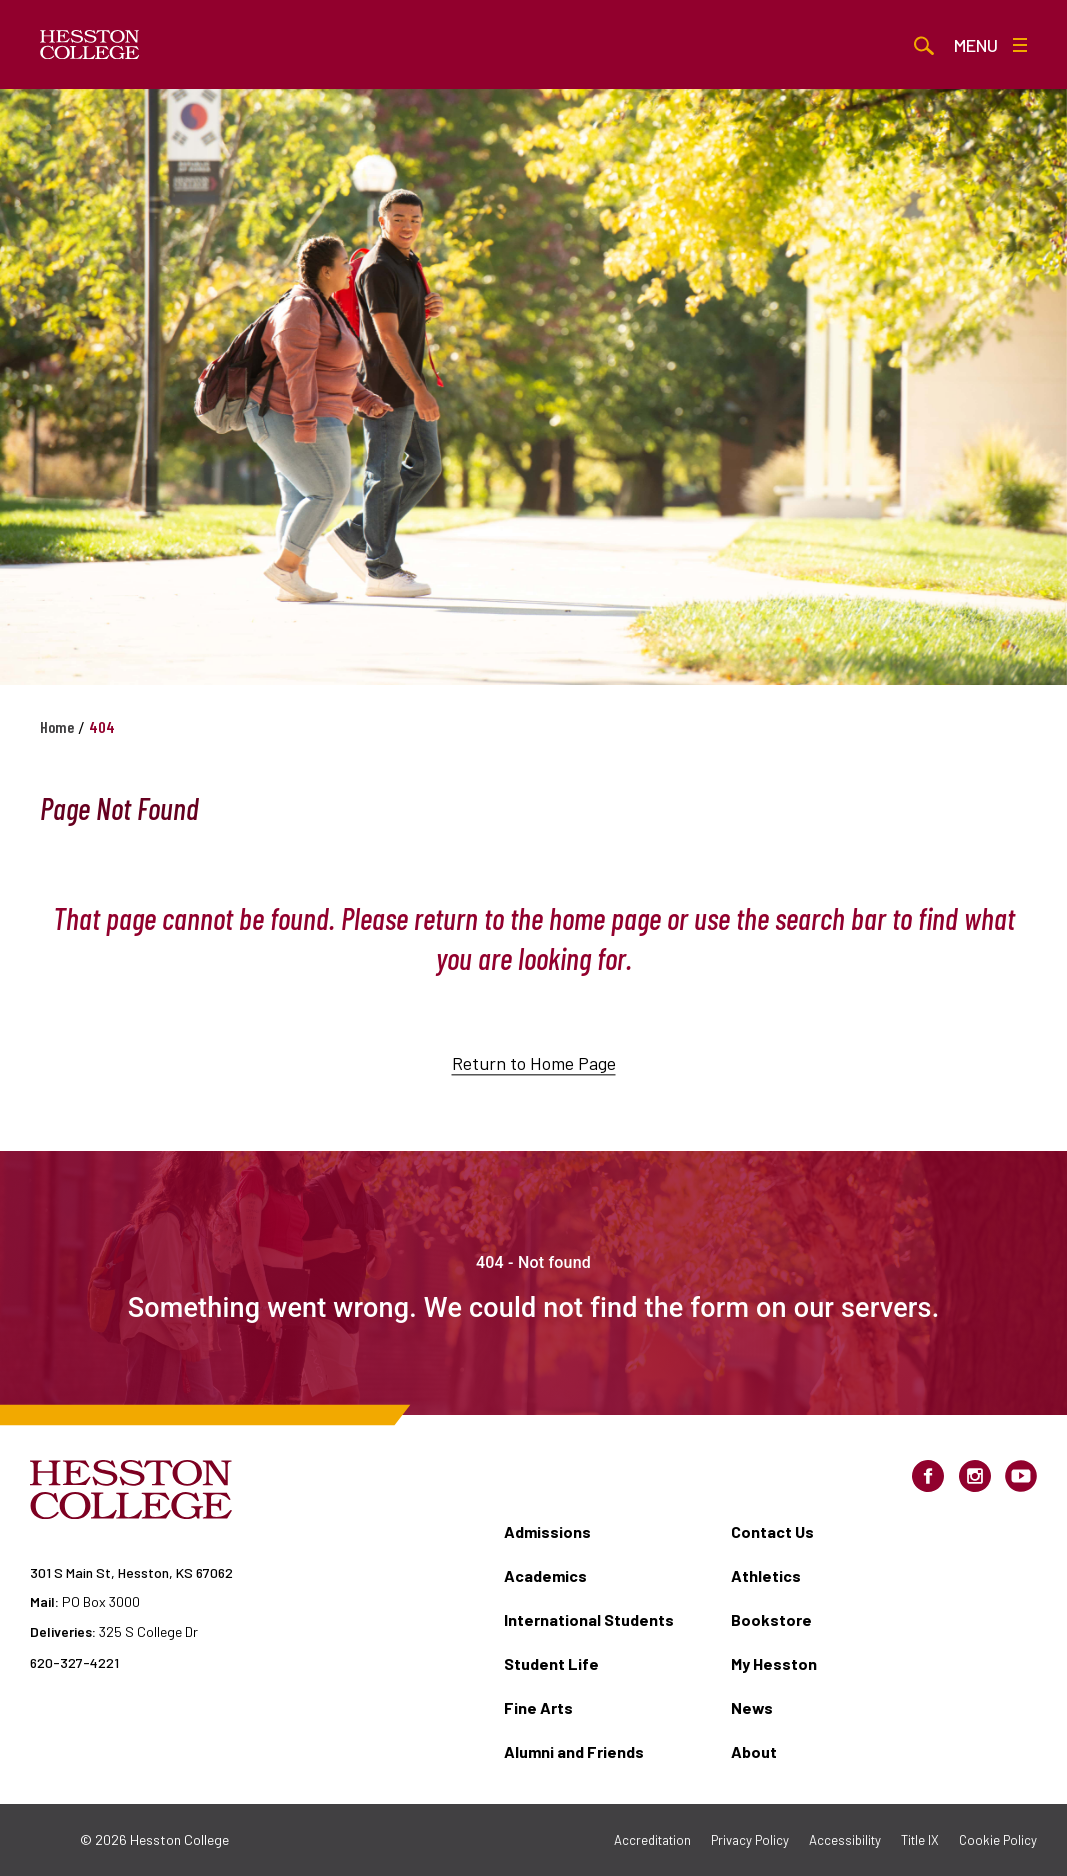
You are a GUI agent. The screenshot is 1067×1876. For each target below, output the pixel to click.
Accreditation (652, 1840)
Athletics (766, 1575)
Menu (990, 45)
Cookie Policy (998, 1840)
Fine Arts (538, 1707)
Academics (545, 1575)
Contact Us (772, 1531)
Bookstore (771, 1619)
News (752, 1707)
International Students (589, 1619)
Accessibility (845, 1840)
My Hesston (774, 1663)
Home (57, 726)
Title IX (920, 1840)
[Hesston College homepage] (90, 45)
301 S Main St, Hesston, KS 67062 (131, 1572)
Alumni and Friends (574, 1751)
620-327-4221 (74, 1662)
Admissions (547, 1531)
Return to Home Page (534, 1077)
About (754, 1751)
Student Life (551, 1663)
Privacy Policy (750, 1840)
